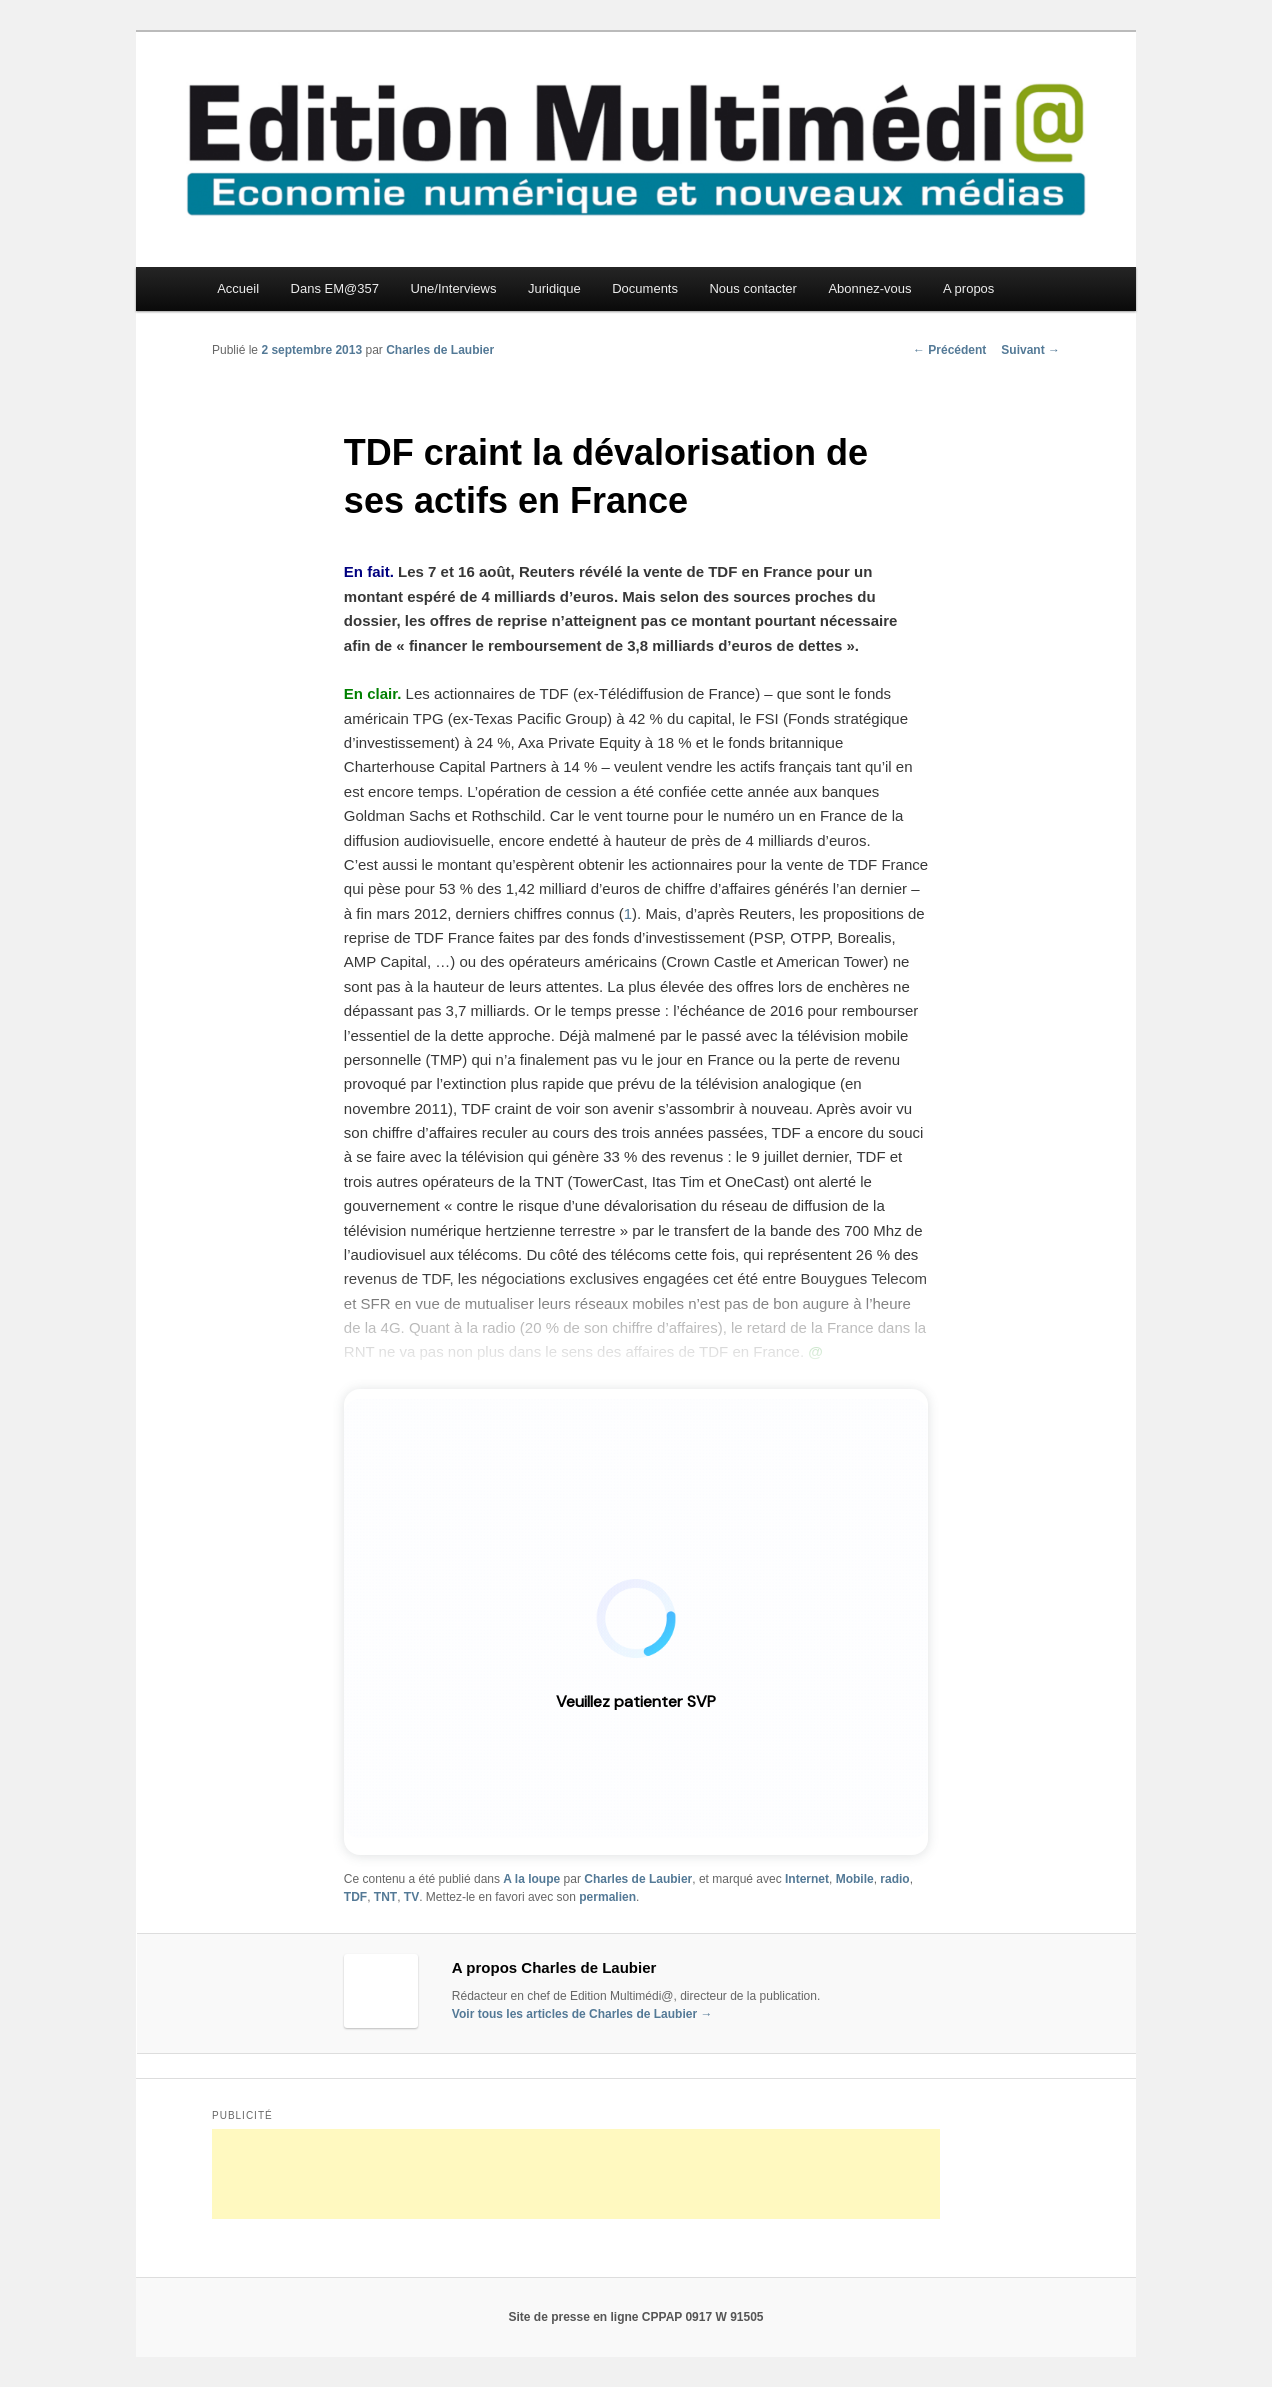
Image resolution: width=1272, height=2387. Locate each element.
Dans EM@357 (335, 288)
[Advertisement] (576, 2174)
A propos (968, 288)
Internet (807, 1879)
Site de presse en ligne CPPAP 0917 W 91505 (635, 2317)
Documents (645, 288)
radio (894, 1879)
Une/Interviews (453, 288)
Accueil (238, 288)
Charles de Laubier (440, 350)
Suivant (1030, 350)
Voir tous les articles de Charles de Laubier (582, 2014)
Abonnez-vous (869, 288)
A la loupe (531, 1879)
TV (411, 1897)
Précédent (949, 350)
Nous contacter (752, 288)
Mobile (855, 1879)
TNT (385, 1897)
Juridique (554, 288)
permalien (607, 1897)
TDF (355, 1897)
